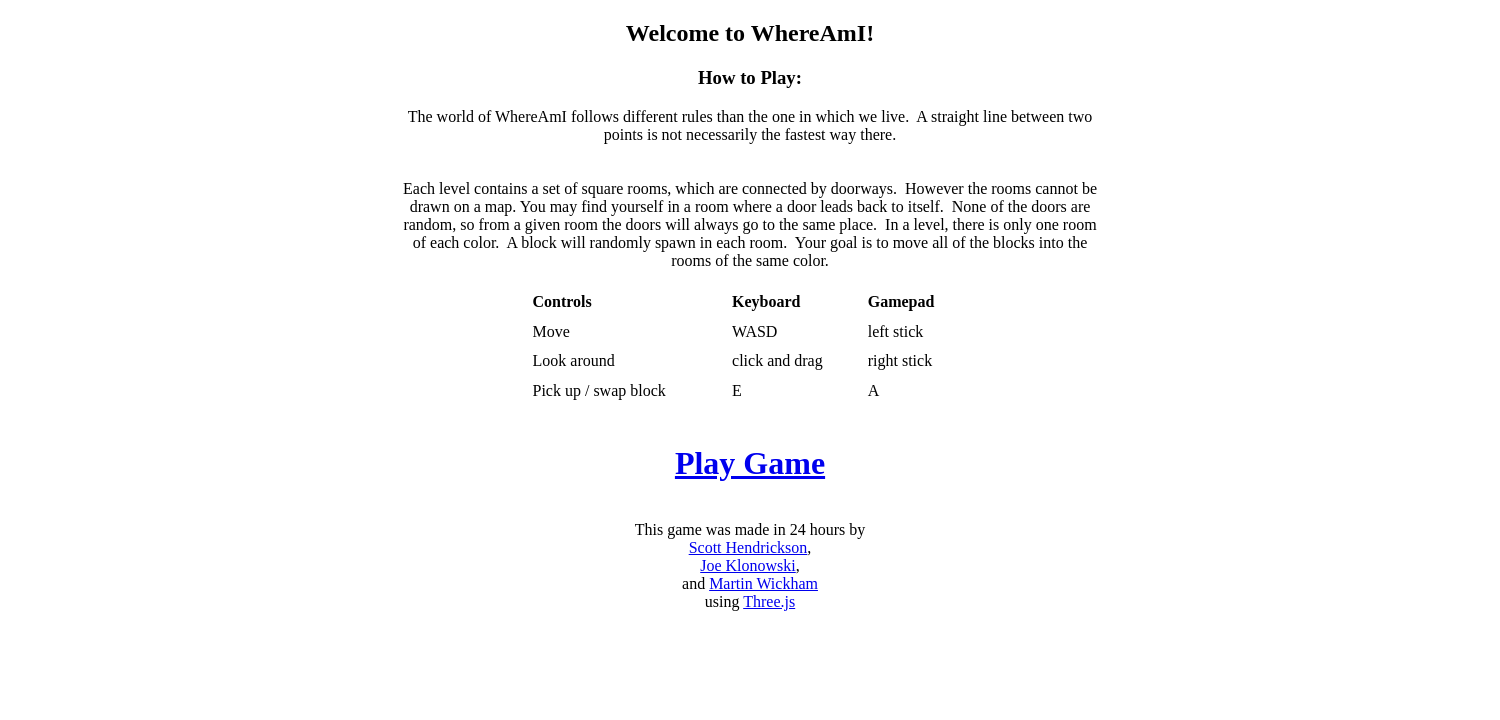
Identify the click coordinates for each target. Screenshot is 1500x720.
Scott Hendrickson (748, 547)
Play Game (750, 463)
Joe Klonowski (748, 565)
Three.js (769, 601)
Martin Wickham (763, 583)
